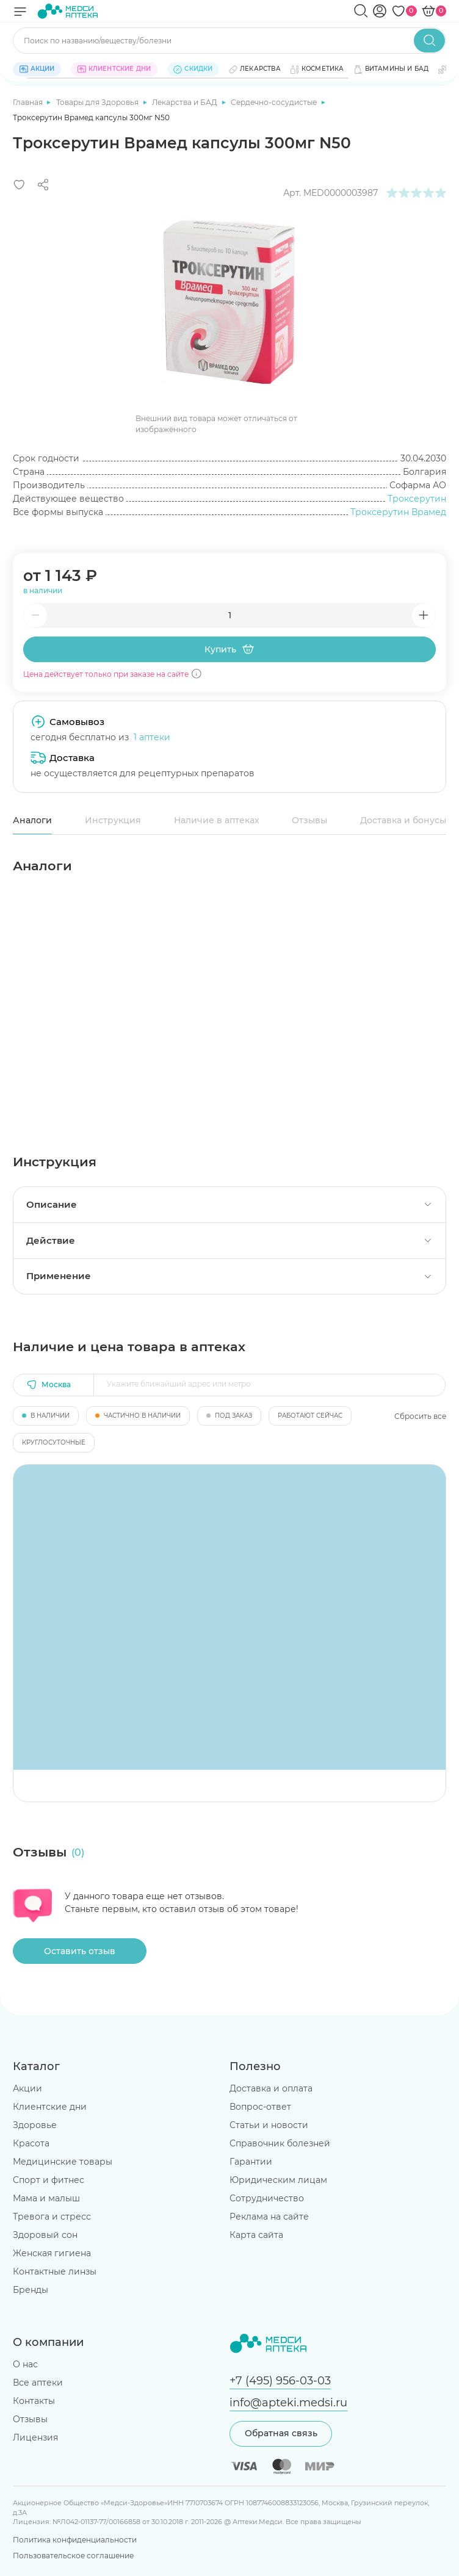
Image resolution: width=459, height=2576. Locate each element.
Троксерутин (417, 498)
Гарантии (251, 2161)
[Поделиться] (43, 184)
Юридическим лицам (278, 2179)
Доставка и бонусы (403, 820)
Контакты (34, 2400)
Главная (29, 102)
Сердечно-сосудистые (275, 102)
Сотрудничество (267, 2198)
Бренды (30, 2289)
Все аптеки (38, 2382)
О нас (25, 2364)
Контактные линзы (54, 2271)
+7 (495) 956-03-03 (280, 2380)
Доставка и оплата (271, 2088)
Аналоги (32, 820)
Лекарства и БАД (185, 102)
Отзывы (309, 820)
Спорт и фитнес (48, 2179)
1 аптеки (152, 737)
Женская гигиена (52, 2253)
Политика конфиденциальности (75, 2539)
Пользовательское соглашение (73, 2555)
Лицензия (35, 2437)
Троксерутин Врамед (398, 512)
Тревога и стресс (52, 2216)
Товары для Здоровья (98, 102)
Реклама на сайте (269, 2216)
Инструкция (113, 820)
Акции (27, 2088)
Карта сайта (256, 2234)
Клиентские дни (50, 2106)
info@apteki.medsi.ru (288, 2402)
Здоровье (35, 2125)
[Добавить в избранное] (19, 184)
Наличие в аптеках (216, 820)
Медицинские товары (62, 2161)
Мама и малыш (46, 2198)
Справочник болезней (280, 2143)
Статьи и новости (269, 2125)
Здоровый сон (45, 2234)
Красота (31, 2143)
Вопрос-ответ (260, 2106)
